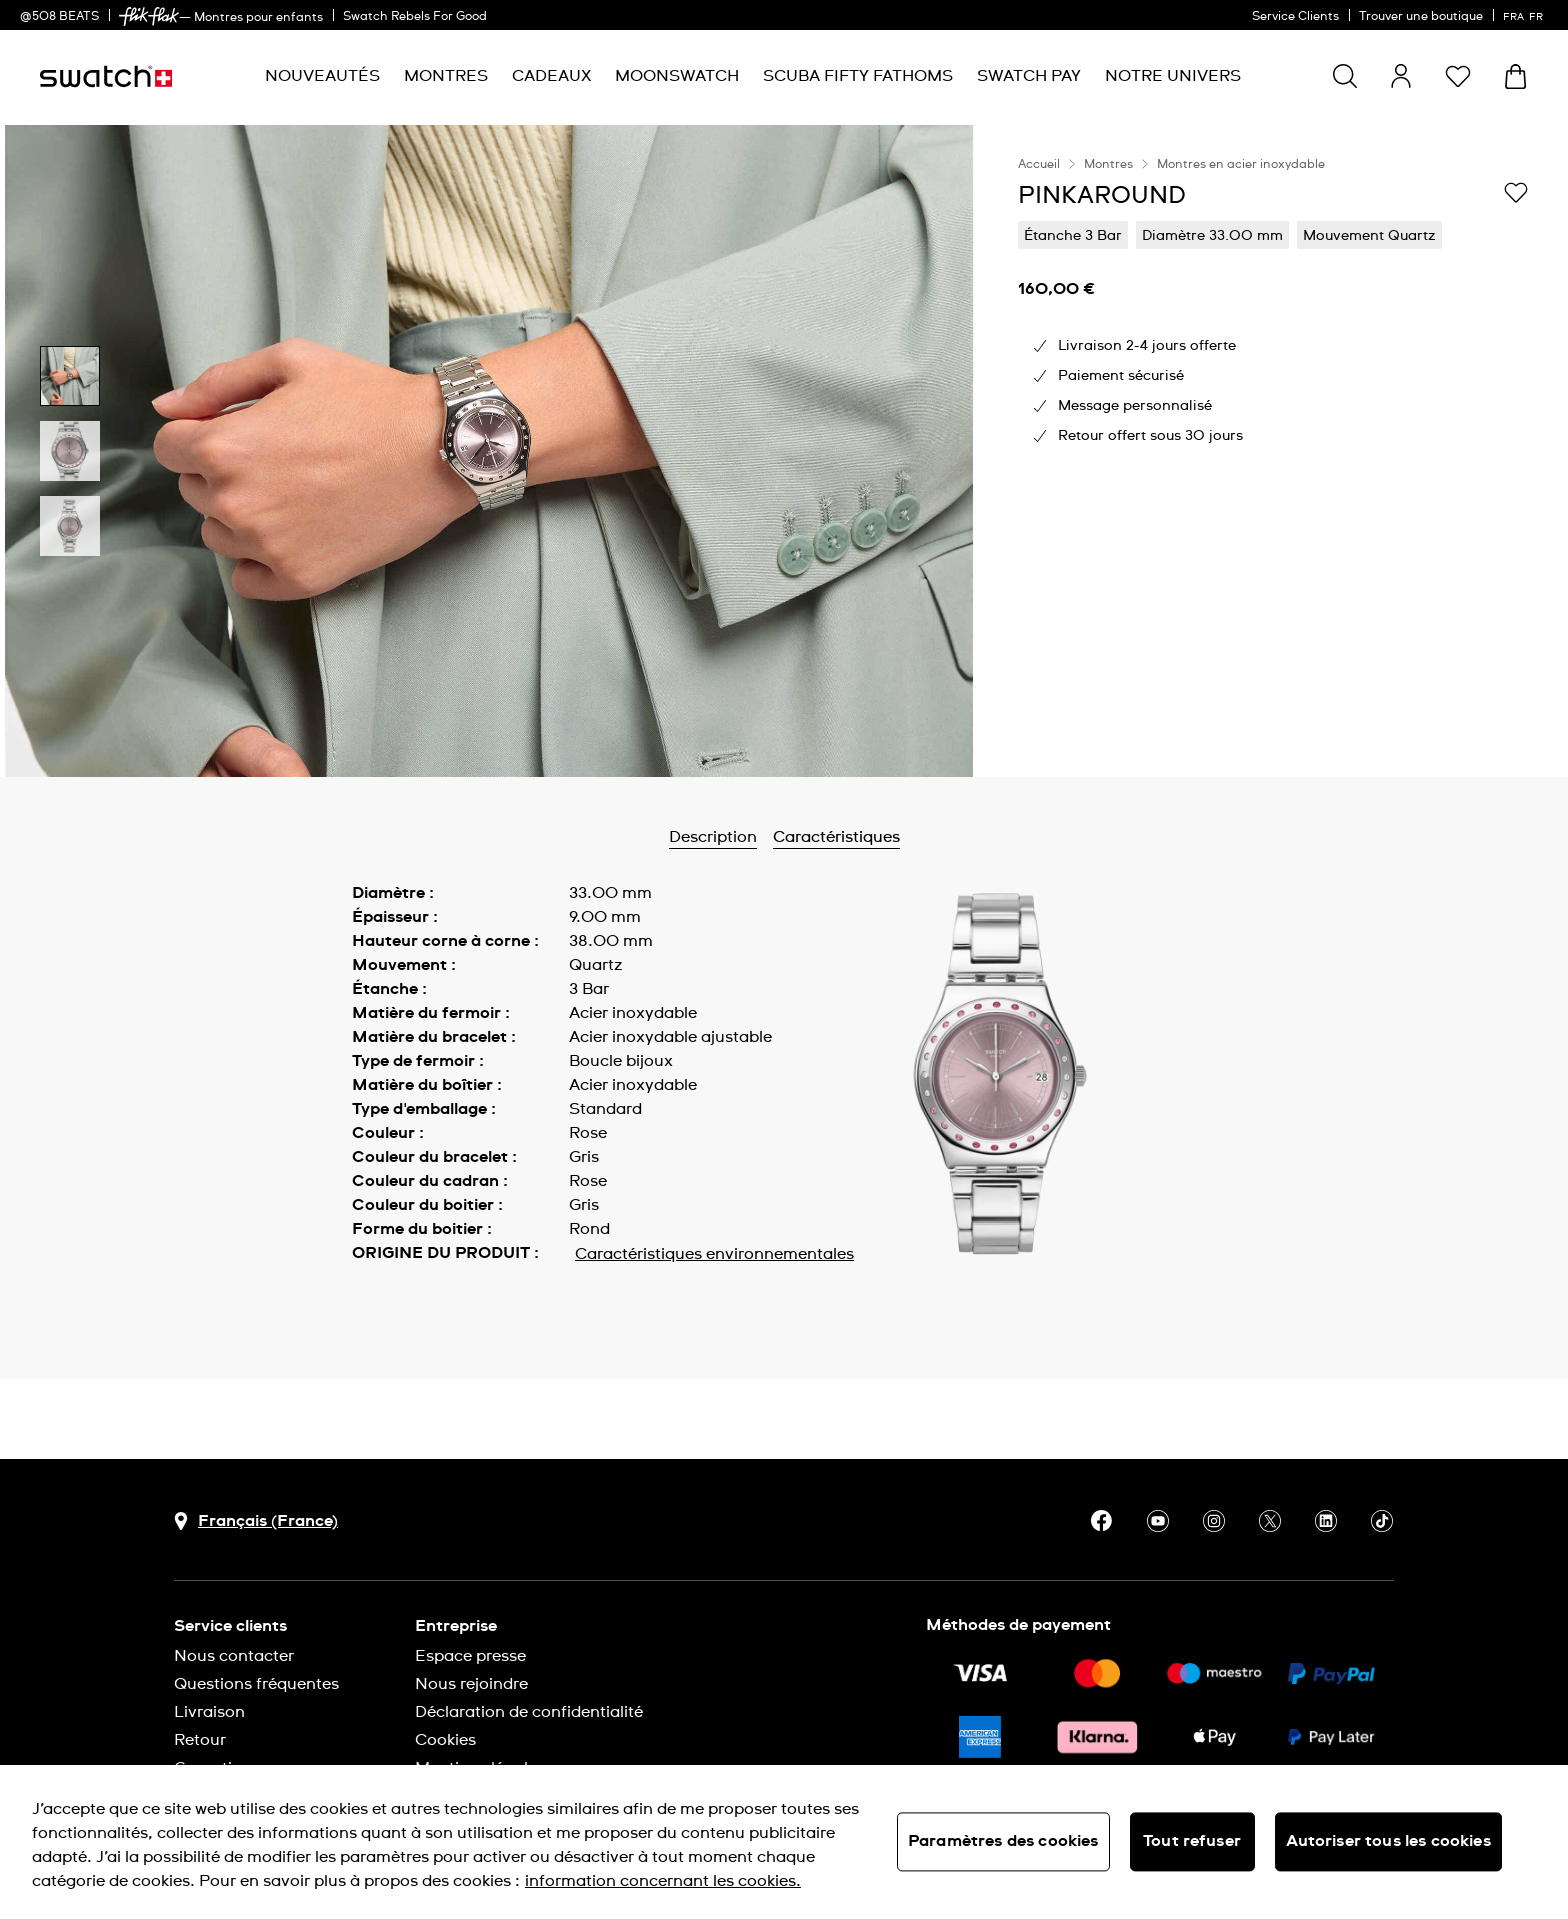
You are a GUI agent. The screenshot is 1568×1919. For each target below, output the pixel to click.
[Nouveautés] (322, 76)
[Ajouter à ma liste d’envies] (1516, 194)
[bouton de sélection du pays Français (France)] (256, 1521)
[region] (1273, 451)
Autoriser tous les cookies (1388, 1841)
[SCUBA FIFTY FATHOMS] (858, 76)
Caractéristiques (836, 837)
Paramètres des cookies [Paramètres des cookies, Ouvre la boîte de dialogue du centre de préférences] (1003, 1841)
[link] (149, 16)
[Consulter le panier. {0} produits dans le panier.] (1515, 76)
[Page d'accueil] (106, 76)
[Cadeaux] (551, 76)
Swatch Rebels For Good (415, 17)
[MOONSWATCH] (677, 76)
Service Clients (1295, 17)
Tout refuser (1192, 1841)
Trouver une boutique (1421, 17)
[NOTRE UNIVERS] (1173, 76)
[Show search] (1345, 76)
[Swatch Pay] (1029, 76)
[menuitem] (322, 76)
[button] (1458, 76)
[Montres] (446, 76)
